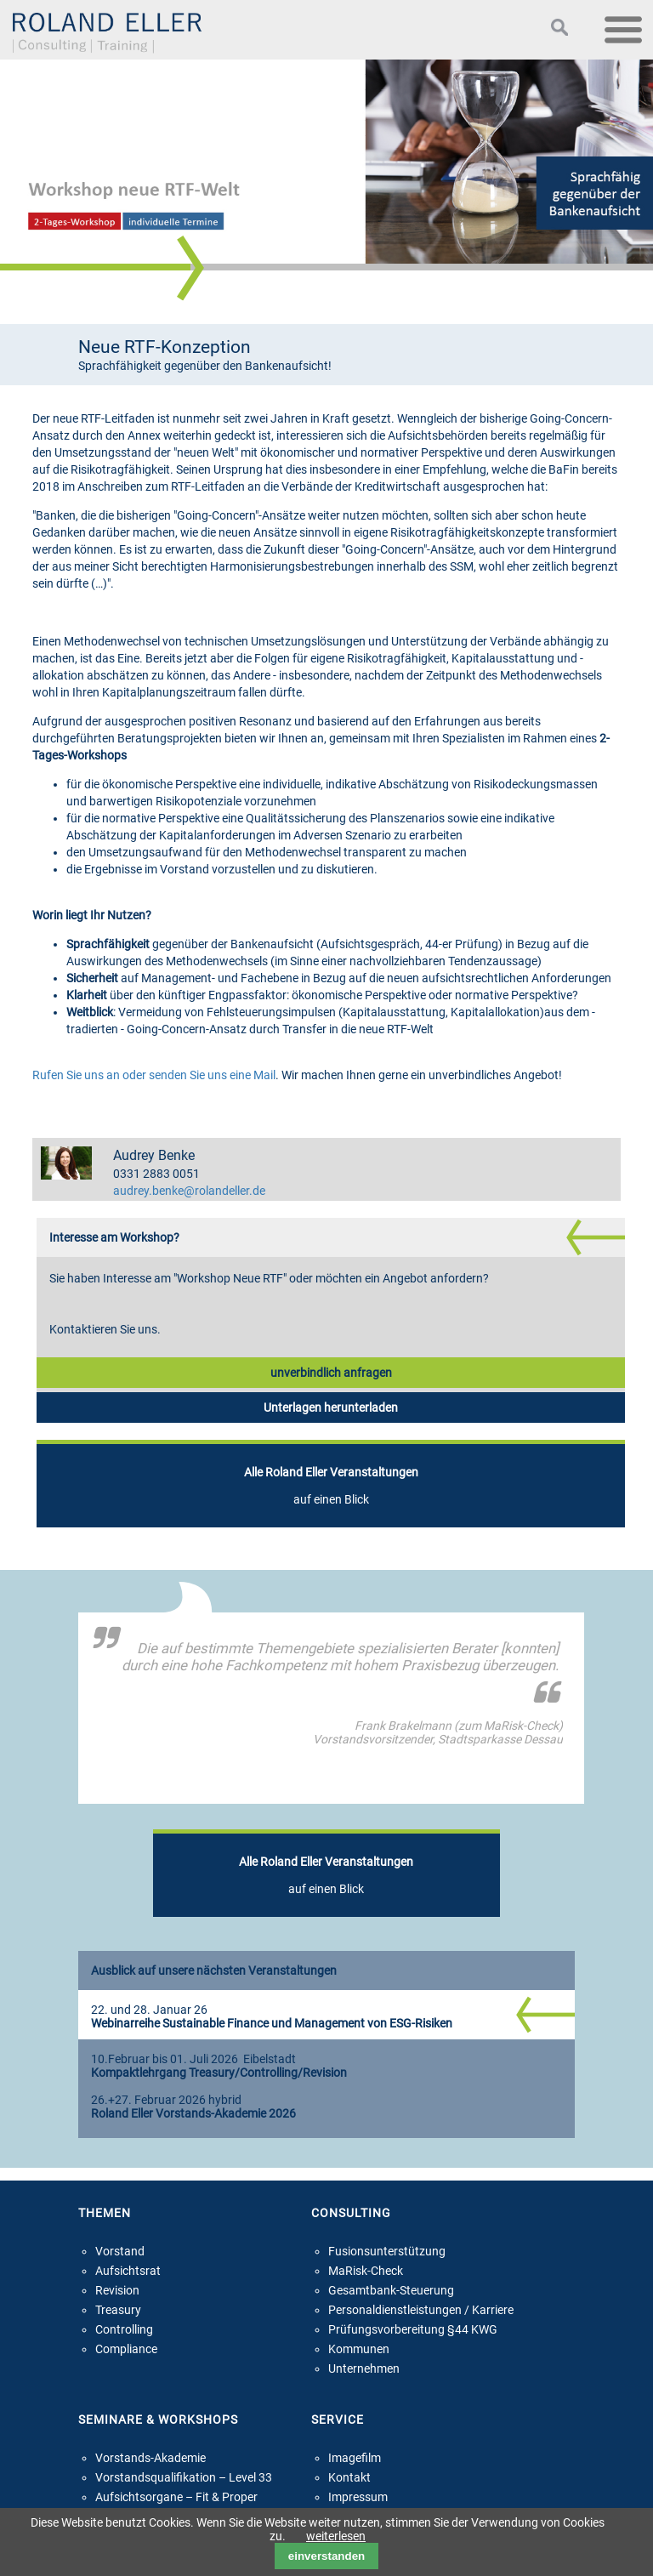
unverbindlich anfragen (331, 1372)
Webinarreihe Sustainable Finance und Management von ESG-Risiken (271, 2023)
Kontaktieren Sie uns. (105, 1329)
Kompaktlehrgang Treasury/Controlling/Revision (219, 2073)
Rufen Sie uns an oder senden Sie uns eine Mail (153, 1075)
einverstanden (326, 2556)
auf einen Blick (331, 1485)
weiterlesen (336, 2536)
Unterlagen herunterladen (331, 1407)
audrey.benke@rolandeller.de (189, 1191)
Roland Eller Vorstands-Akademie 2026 (193, 2114)
